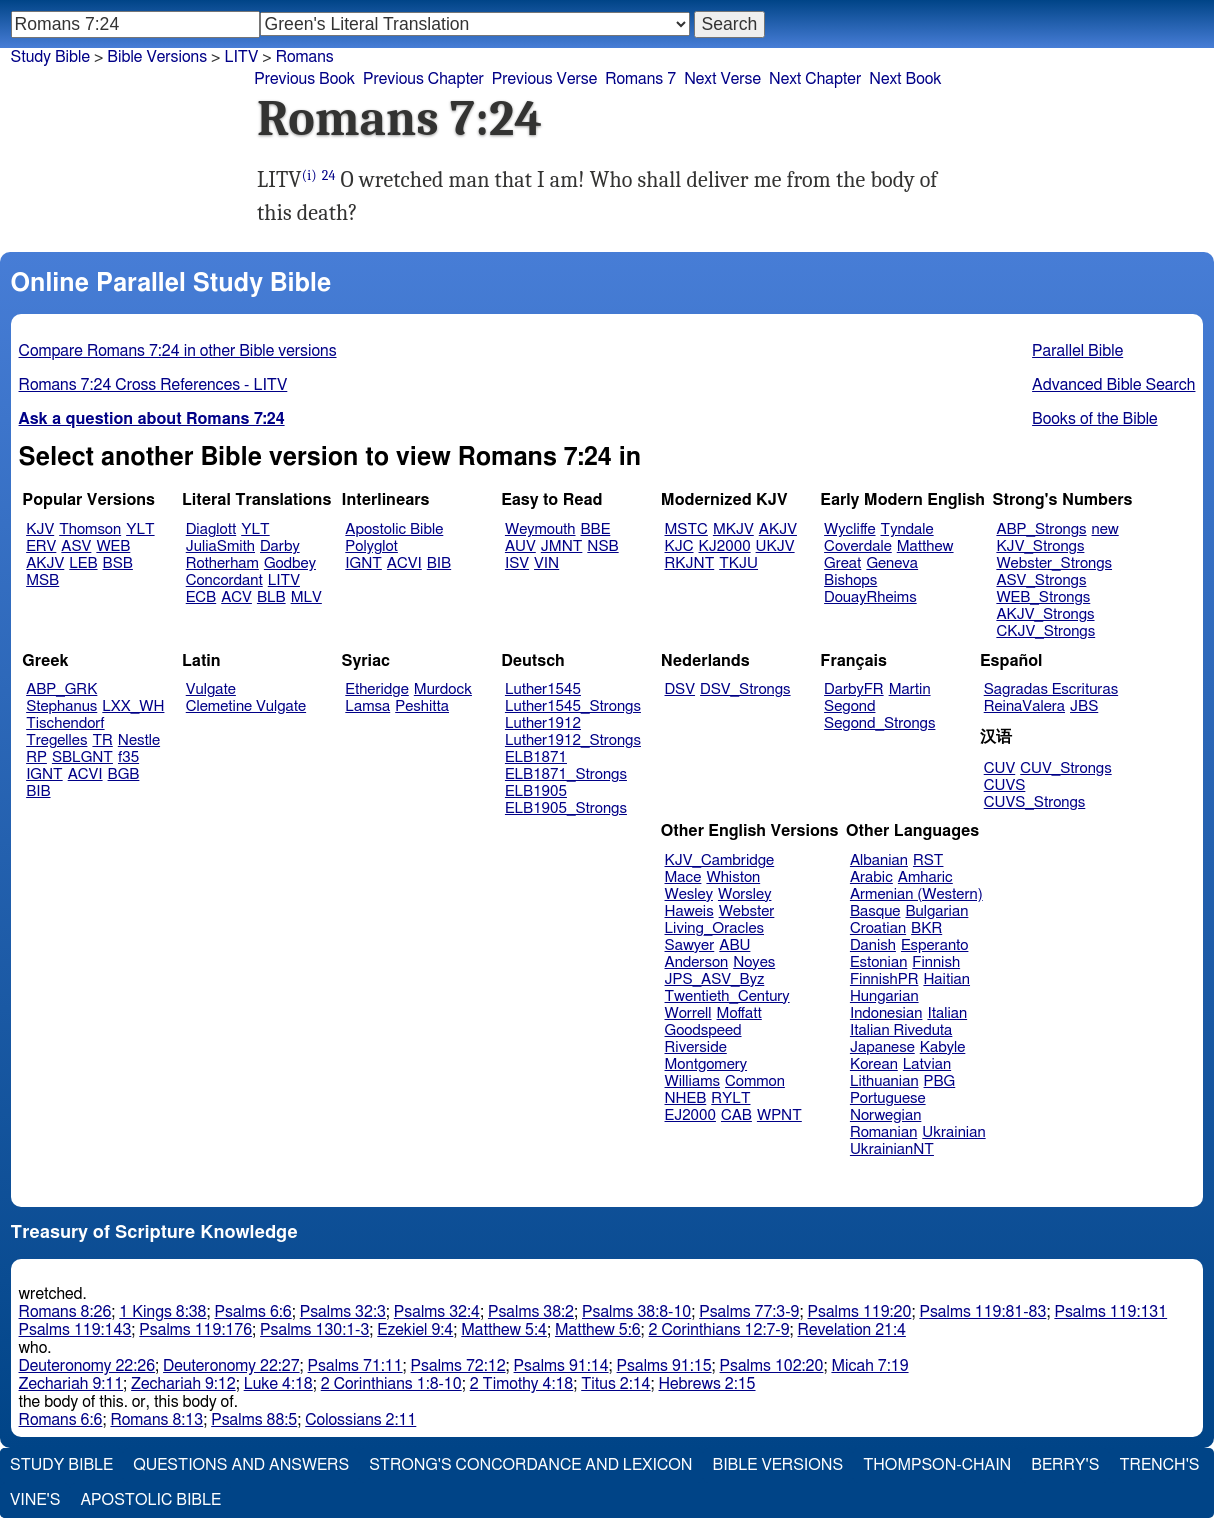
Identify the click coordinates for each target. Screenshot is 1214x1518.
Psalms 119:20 (860, 1312)
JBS (1084, 706)
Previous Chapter (423, 79)
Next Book (905, 79)
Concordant (224, 580)
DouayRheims (870, 597)
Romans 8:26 (65, 1312)
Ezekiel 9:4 (415, 1330)
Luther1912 (543, 723)
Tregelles (56, 740)
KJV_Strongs (1040, 546)
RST (928, 860)
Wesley (689, 894)
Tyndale (907, 529)
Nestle (139, 740)
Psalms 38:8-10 (636, 1312)
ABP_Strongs (1041, 529)
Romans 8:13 (156, 1420)
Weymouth (540, 529)
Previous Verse (544, 79)
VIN (546, 563)
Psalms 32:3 (343, 1312)
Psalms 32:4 (437, 1312)
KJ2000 (725, 546)
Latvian (927, 1064)
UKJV (775, 546)
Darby (280, 546)
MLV (306, 597)
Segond (849, 706)
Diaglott (211, 529)
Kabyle (943, 1047)
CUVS (1005, 785)
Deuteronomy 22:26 (87, 1366)
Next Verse (722, 79)
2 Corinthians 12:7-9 (719, 1330)
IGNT (363, 563)
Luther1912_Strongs (573, 740)
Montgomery (706, 1064)
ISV (517, 563)
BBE (596, 529)
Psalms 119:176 (195, 1330)
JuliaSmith (220, 546)
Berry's (1065, 1465)
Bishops (850, 580)
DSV (680, 689)
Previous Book (304, 79)
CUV (1000, 768)
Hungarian (884, 996)
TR (102, 740)
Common (755, 1081)
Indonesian (886, 1013)
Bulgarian (936, 911)
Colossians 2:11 (360, 1420)
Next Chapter (815, 79)
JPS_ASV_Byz (715, 979)
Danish (873, 945)
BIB (439, 563)
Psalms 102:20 (772, 1366)
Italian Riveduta (901, 1030)
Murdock (443, 689)
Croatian (878, 928)
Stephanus (61, 706)
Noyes (754, 962)
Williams (693, 1081)
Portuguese (888, 1098)
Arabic (871, 877)
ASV (76, 546)
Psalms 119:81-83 (982, 1312)
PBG (940, 1081)
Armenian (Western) (916, 894)
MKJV (733, 529)
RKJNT (690, 563)
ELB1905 (536, 791)
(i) (309, 175)
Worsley (744, 894)
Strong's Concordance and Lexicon (530, 1465)
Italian (947, 1013)
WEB (113, 546)
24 (329, 175)
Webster (747, 911)
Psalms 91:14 (561, 1366)
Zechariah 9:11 (71, 1384)
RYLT (730, 1098)
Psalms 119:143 (75, 1330)
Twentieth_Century (727, 996)
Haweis (689, 911)
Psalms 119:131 (1110, 1312)
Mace (683, 877)
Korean (874, 1064)
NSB (602, 546)
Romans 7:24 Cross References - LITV (153, 385)
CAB (736, 1115)
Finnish (936, 962)
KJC (679, 546)
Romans (305, 57)
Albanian (879, 860)
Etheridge (376, 689)
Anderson (697, 962)
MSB (42, 580)
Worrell (688, 1013)
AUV (520, 546)
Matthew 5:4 (504, 1330)
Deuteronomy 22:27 (231, 1366)
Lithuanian (884, 1081)
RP (36, 757)
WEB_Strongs (1043, 597)
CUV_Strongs (1065, 768)
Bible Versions (157, 57)
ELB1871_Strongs (566, 774)
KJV (40, 529)
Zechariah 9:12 (183, 1384)
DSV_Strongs (745, 689)
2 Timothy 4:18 (522, 1384)
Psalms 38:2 (531, 1312)
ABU (734, 945)
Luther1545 (543, 689)
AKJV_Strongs (1045, 614)
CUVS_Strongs (1035, 802)
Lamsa (367, 706)
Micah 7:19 (869, 1366)
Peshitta (422, 706)
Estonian (878, 962)
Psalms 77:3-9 (749, 1312)
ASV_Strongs (1041, 580)
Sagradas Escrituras (1051, 689)
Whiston (733, 877)
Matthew (925, 546)
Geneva (892, 563)
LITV (284, 580)
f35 (128, 757)
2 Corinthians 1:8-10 (391, 1384)
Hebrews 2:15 (707, 1384)
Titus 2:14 (615, 1384)
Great (842, 563)
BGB (124, 774)
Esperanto (935, 945)
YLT (140, 529)
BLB (271, 597)
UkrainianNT (892, 1149)
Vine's (35, 1500)
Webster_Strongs (1054, 563)
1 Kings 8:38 (162, 1312)
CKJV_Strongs (1045, 631)
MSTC (686, 529)
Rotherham (222, 563)
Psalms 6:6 (253, 1312)
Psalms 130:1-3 (314, 1330)
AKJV (45, 563)
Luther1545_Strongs (573, 706)
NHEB (686, 1098)
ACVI (404, 563)
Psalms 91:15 (664, 1366)
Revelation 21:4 (852, 1330)
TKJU (738, 563)
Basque (875, 911)
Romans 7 (640, 79)
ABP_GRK (61, 689)
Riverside (696, 1047)
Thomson (90, 529)
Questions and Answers (241, 1465)
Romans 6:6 (61, 1420)
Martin (910, 689)
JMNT (562, 546)
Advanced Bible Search (1113, 385)
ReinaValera (1024, 706)
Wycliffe (849, 529)
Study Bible (50, 57)
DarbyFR (854, 689)
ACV (236, 597)
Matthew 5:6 (598, 1330)
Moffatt (739, 1013)
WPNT (779, 1115)
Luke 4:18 (278, 1384)
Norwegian (885, 1115)
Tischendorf (65, 723)
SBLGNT (82, 757)
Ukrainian (953, 1132)
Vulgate (211, 689)
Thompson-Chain (937, 1465)
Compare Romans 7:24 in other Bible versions (178, 351)
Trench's (1159, 1465)
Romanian (883, 1132)
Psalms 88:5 (254, 1420)
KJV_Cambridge (720, 860)
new (1105, 529)
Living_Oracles (715, 928)
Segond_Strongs (879, 723)
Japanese (882, 1047)
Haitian (946, 979)
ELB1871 (536, 757)
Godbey (290, 563)
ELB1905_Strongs (566, 808)
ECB (201, 597)
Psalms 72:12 (458, 1366)
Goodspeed (703, 1030)
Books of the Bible (1095, 419)
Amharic (925, 877)
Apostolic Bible (150, 1500)
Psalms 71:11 (355, 1366)
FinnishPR (884, 979)
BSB (118, 563)
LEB (83, 563)
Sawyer (690, 945)
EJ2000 (690, 1115)
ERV (41, 546)
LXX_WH (133, 706)
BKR (926, 928)
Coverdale (858, 546)
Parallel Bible (1077, 351)
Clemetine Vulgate (246, 706)
